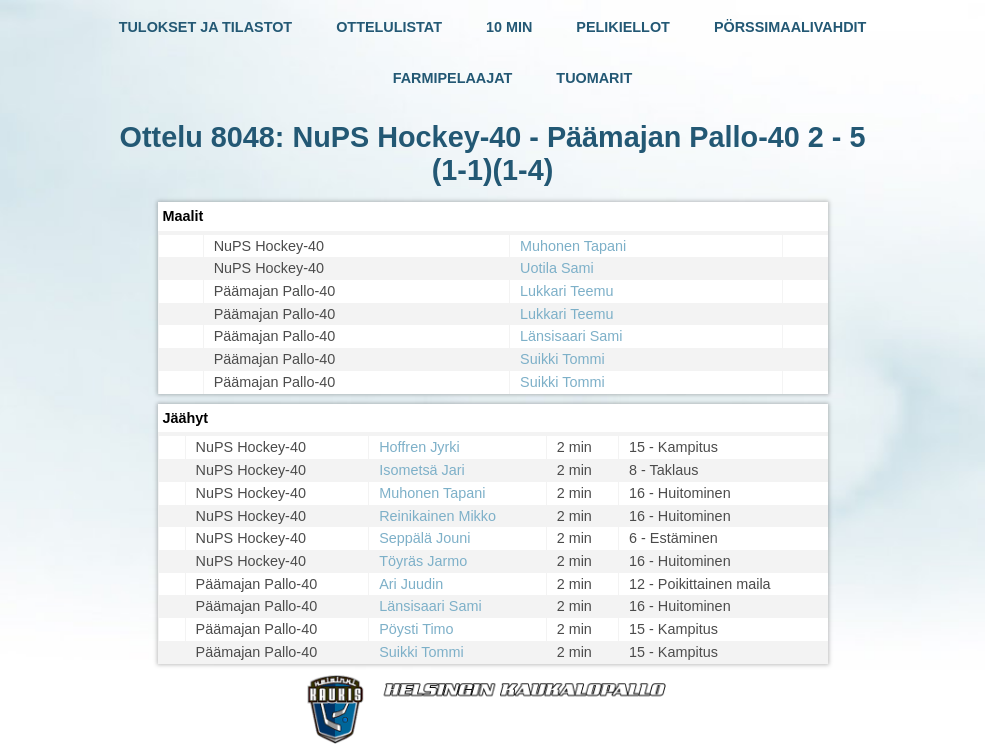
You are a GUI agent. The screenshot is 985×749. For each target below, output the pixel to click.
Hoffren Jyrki (419, 447)
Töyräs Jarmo (423, 561)
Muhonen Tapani (573, 246)
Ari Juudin (411, 584)
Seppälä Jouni (424, 538)
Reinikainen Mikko (437, 516)
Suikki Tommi (562, 359)
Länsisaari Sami (571, 336)
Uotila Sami (557, 268)
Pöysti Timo (416, 629)
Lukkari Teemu (566, 291)
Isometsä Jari (422, 470)
